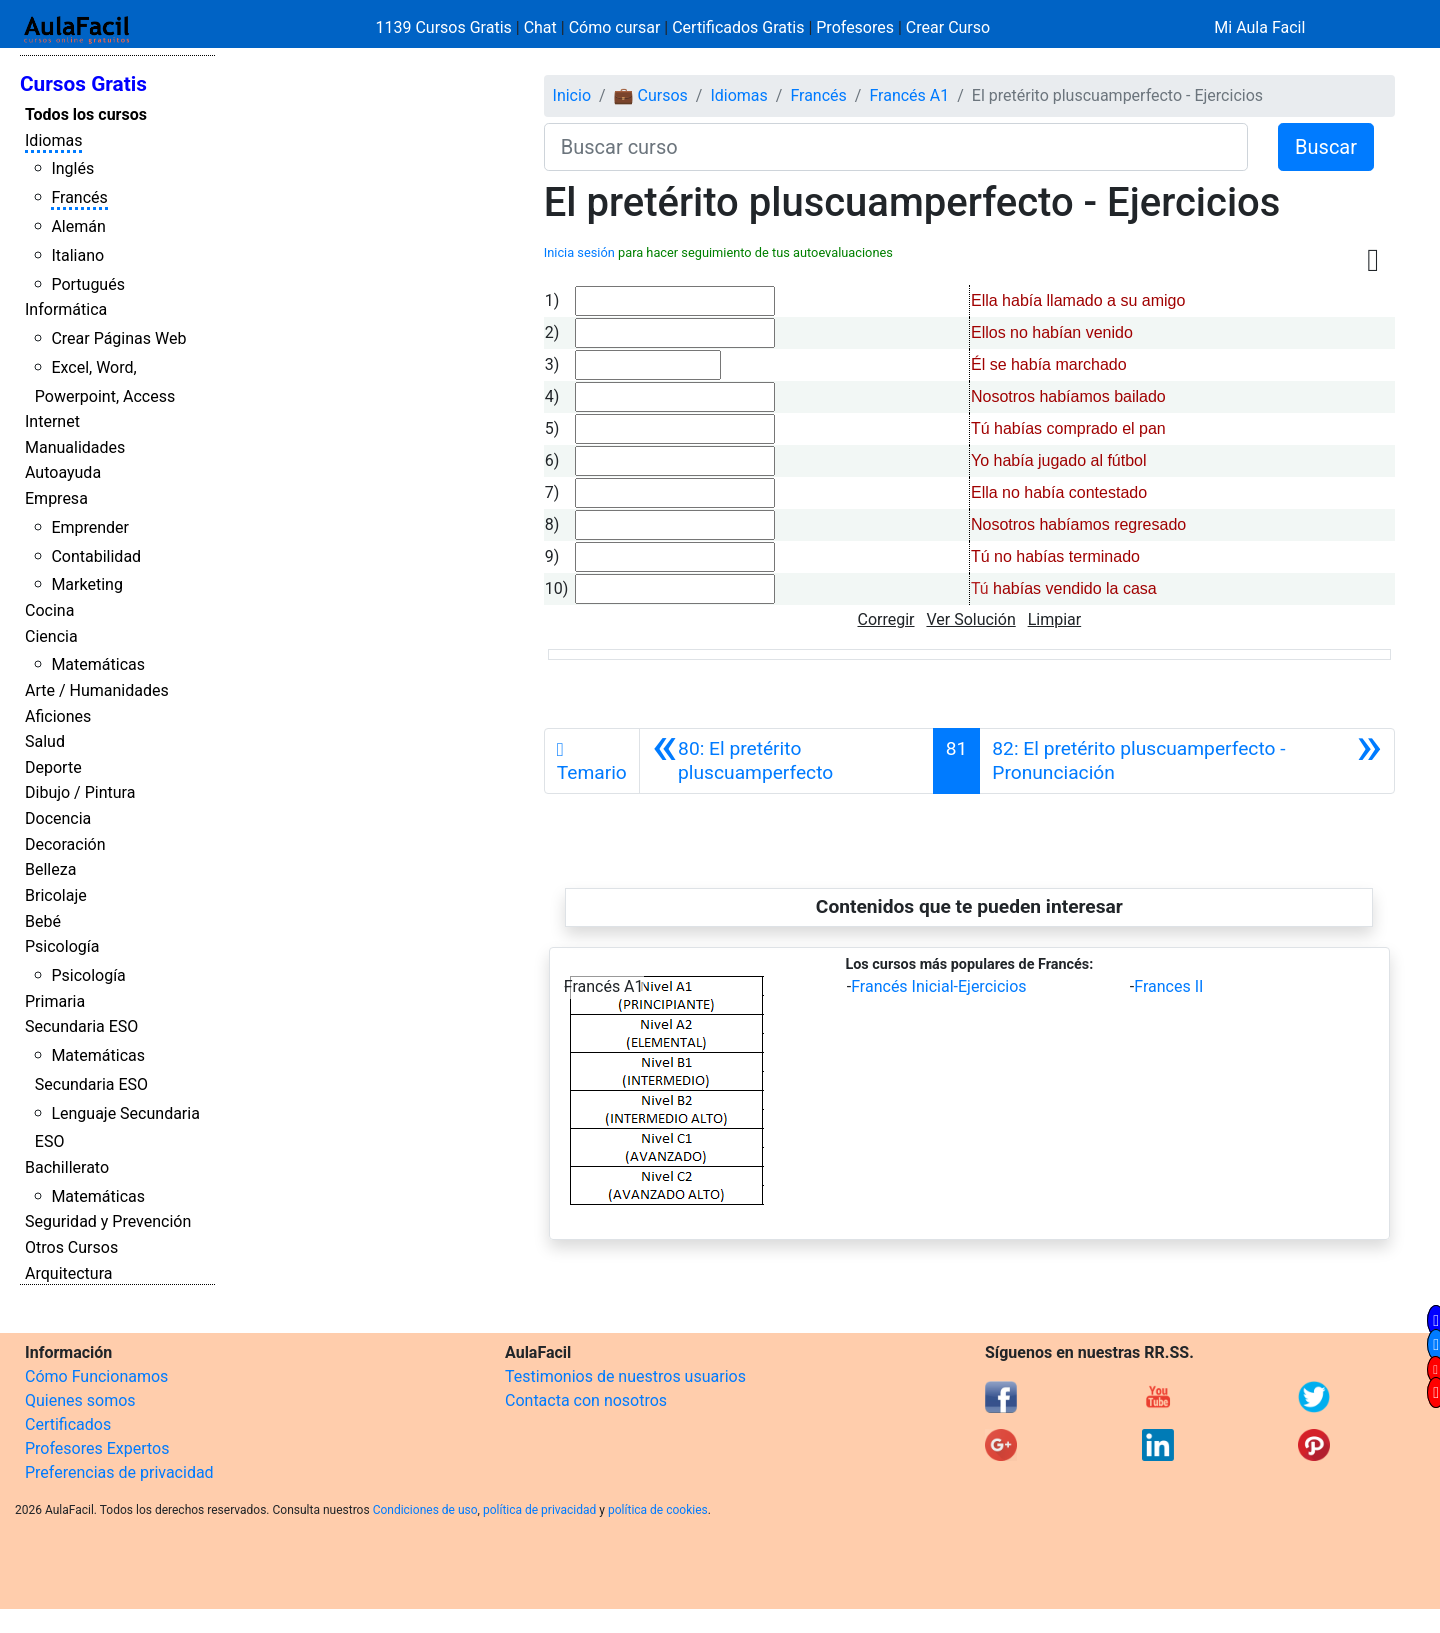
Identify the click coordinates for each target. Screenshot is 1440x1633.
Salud (45, 741)
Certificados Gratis (738, 27)
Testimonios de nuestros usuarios (625, 1376)
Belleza (50, 869)
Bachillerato (67, 1167)
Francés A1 (909, 95)
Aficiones (58, 716)
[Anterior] (786, 761)
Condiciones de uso (425, 1510)
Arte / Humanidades (97, 690)
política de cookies (658, 1510)
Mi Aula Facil (1259, 27)
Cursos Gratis (83, 84)
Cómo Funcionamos (96, 1376)
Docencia (58, 818)
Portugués (88, 284)
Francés (79, 197)
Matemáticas (98, 664)
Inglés (72, 168)
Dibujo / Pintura (80, 792)
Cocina (49, 610)
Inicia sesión (579, 252)
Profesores (855, 27)
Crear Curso (948, 27)
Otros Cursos (71, 1247)
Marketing (86, 584)
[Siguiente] (1187, 761)
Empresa (56, 498)
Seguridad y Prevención (108, 1221)
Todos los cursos (86, 114)
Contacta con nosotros (586, 1400)
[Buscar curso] (896, 147)
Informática (66, 309)
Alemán (78, 226)
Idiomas (53, 140)
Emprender (90, 527)
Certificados (68, 1424)
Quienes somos (80, 1400)
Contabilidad (96, 556)
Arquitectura (68, 1273)
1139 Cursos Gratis (446, 27)
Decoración (65, 844)
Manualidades (75, 447)
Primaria (55, 1001)
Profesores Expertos (97, 1448)
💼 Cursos (651, 95)
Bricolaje (56, 895)
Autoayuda (63, 472)
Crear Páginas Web (118, 338)
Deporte (53, 767)
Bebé (43, 921)
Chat (540, 27)
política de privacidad (539, 1510)
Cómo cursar (615, 27)
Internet (52, 421)
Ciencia (51, 636)
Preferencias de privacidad (119, 1472)
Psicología (62, 946)
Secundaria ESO (81, 1026)
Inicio (572, 95)
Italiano (77, 255)
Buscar (1326, 147)
